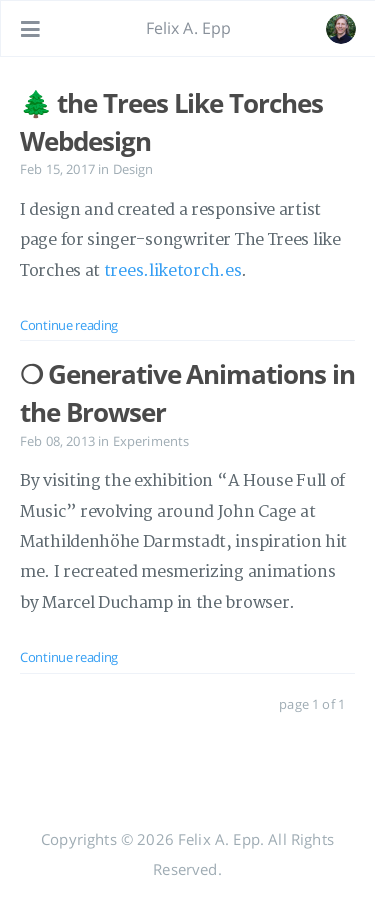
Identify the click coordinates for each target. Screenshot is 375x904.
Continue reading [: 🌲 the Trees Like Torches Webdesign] (69, 325)
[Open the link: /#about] (341, 29)
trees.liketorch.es (173, 271)
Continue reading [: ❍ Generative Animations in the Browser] (69, 657)
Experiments (151, 441)
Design (133, 169)
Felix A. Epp (189, 28)
